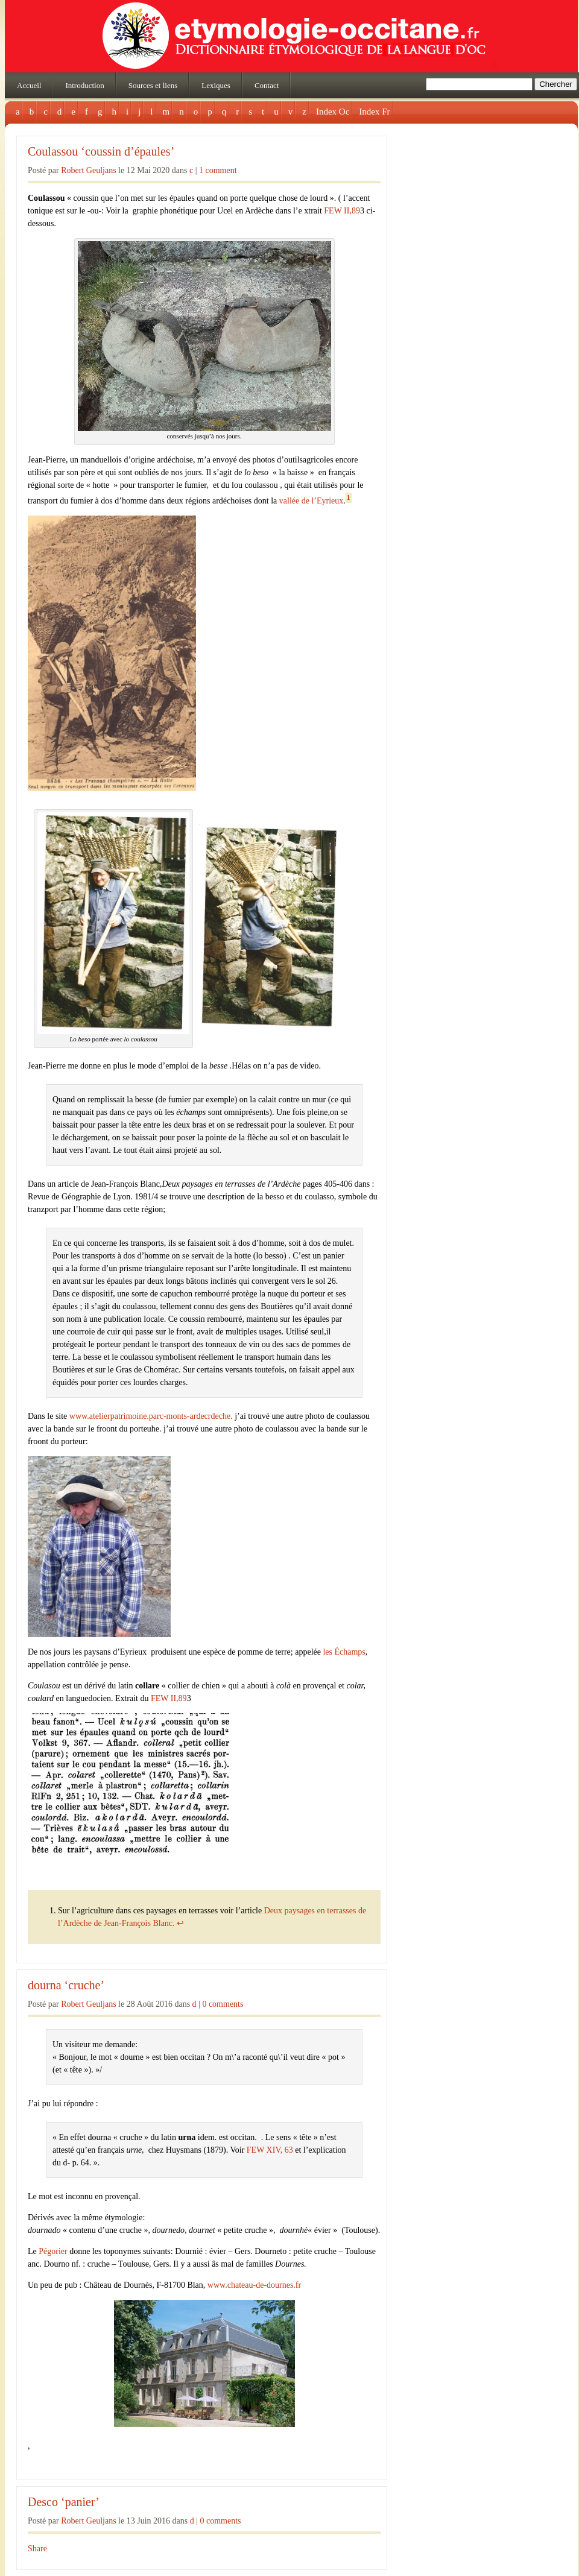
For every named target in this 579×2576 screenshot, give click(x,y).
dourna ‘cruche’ (66, 1985)
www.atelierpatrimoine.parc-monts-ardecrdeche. (151, 1416)
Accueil (29, 85)
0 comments (222, 2004)
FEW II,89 (342, 210)
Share (37, 2548)
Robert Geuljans (88, 170)
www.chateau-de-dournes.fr (254, 2285)
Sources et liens (153, 85)
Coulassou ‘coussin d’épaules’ (101, 151)
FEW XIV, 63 (270, 2150)
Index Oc (332, 111)
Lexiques (215, 85)
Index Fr (374, 111)
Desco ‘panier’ (64, 2502)
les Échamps (344, 1651)
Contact (267, 85)
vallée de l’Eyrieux (311, 500)
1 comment (218, 170)
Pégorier (52, 2251)
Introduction (84, 85)
